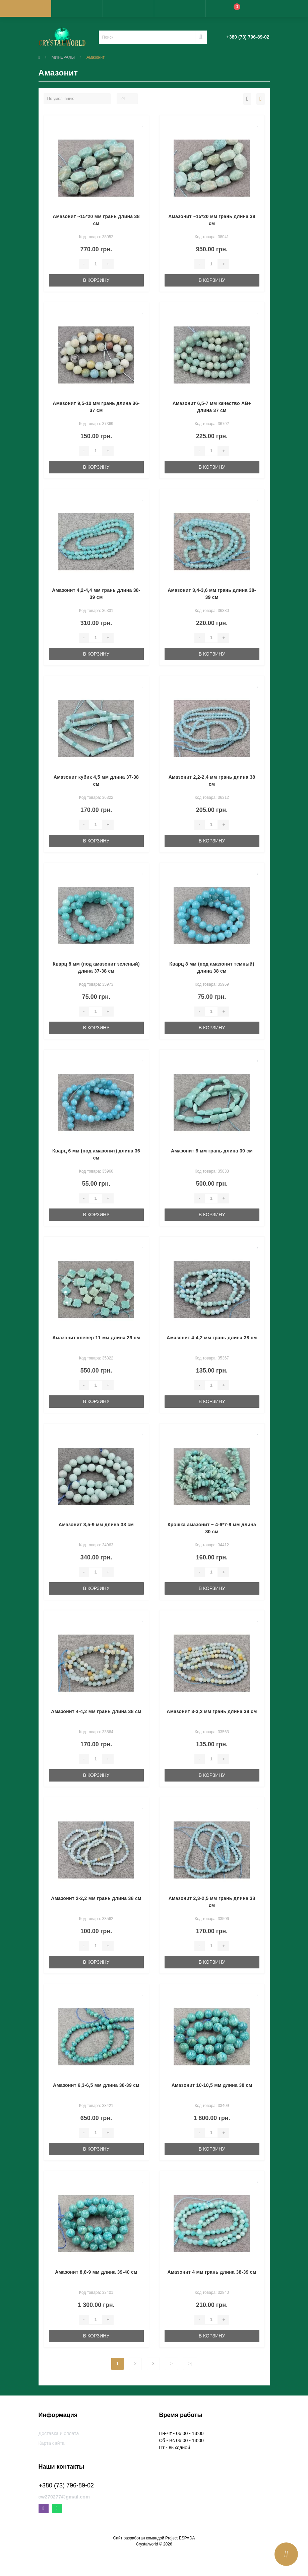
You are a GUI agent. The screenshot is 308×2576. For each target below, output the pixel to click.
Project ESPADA (180, 2538)
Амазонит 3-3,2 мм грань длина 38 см (212, 1711)
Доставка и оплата (59, 2433)
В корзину (96, 280)
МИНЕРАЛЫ (63, 57)
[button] (128, 8)
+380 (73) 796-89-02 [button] (66, 2485)
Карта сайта (52, 2443)
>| (190, 2363)
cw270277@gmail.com (64, 2497)
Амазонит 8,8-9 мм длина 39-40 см (96, 2272)
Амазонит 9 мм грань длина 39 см (212, 1150)
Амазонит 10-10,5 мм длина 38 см (212, 2085)
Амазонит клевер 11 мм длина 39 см (96, 1337)
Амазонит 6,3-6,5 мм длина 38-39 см (96, 2085)
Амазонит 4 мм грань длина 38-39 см (211, 2272)
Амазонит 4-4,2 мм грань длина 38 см (212, 1337)
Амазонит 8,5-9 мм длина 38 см (96, 1524)
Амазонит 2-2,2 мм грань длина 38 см (96, 1898)
